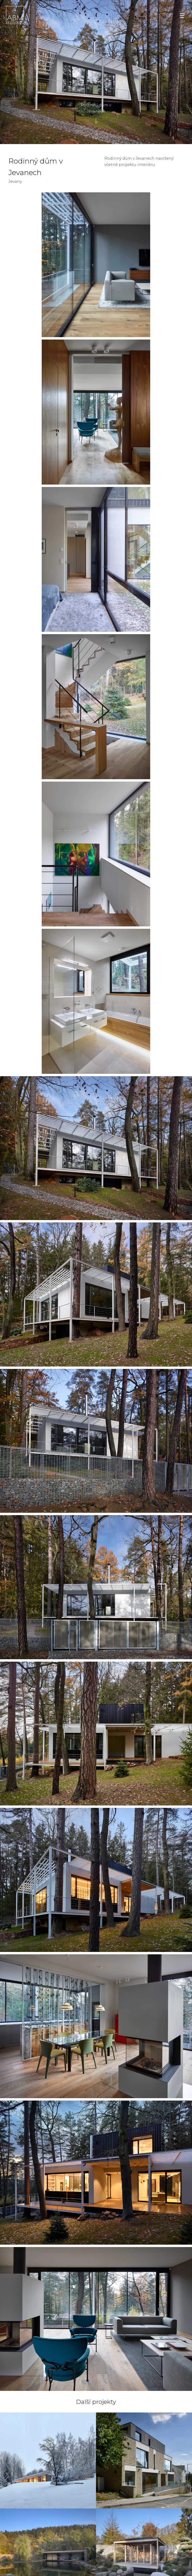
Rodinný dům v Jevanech (96, 109)
